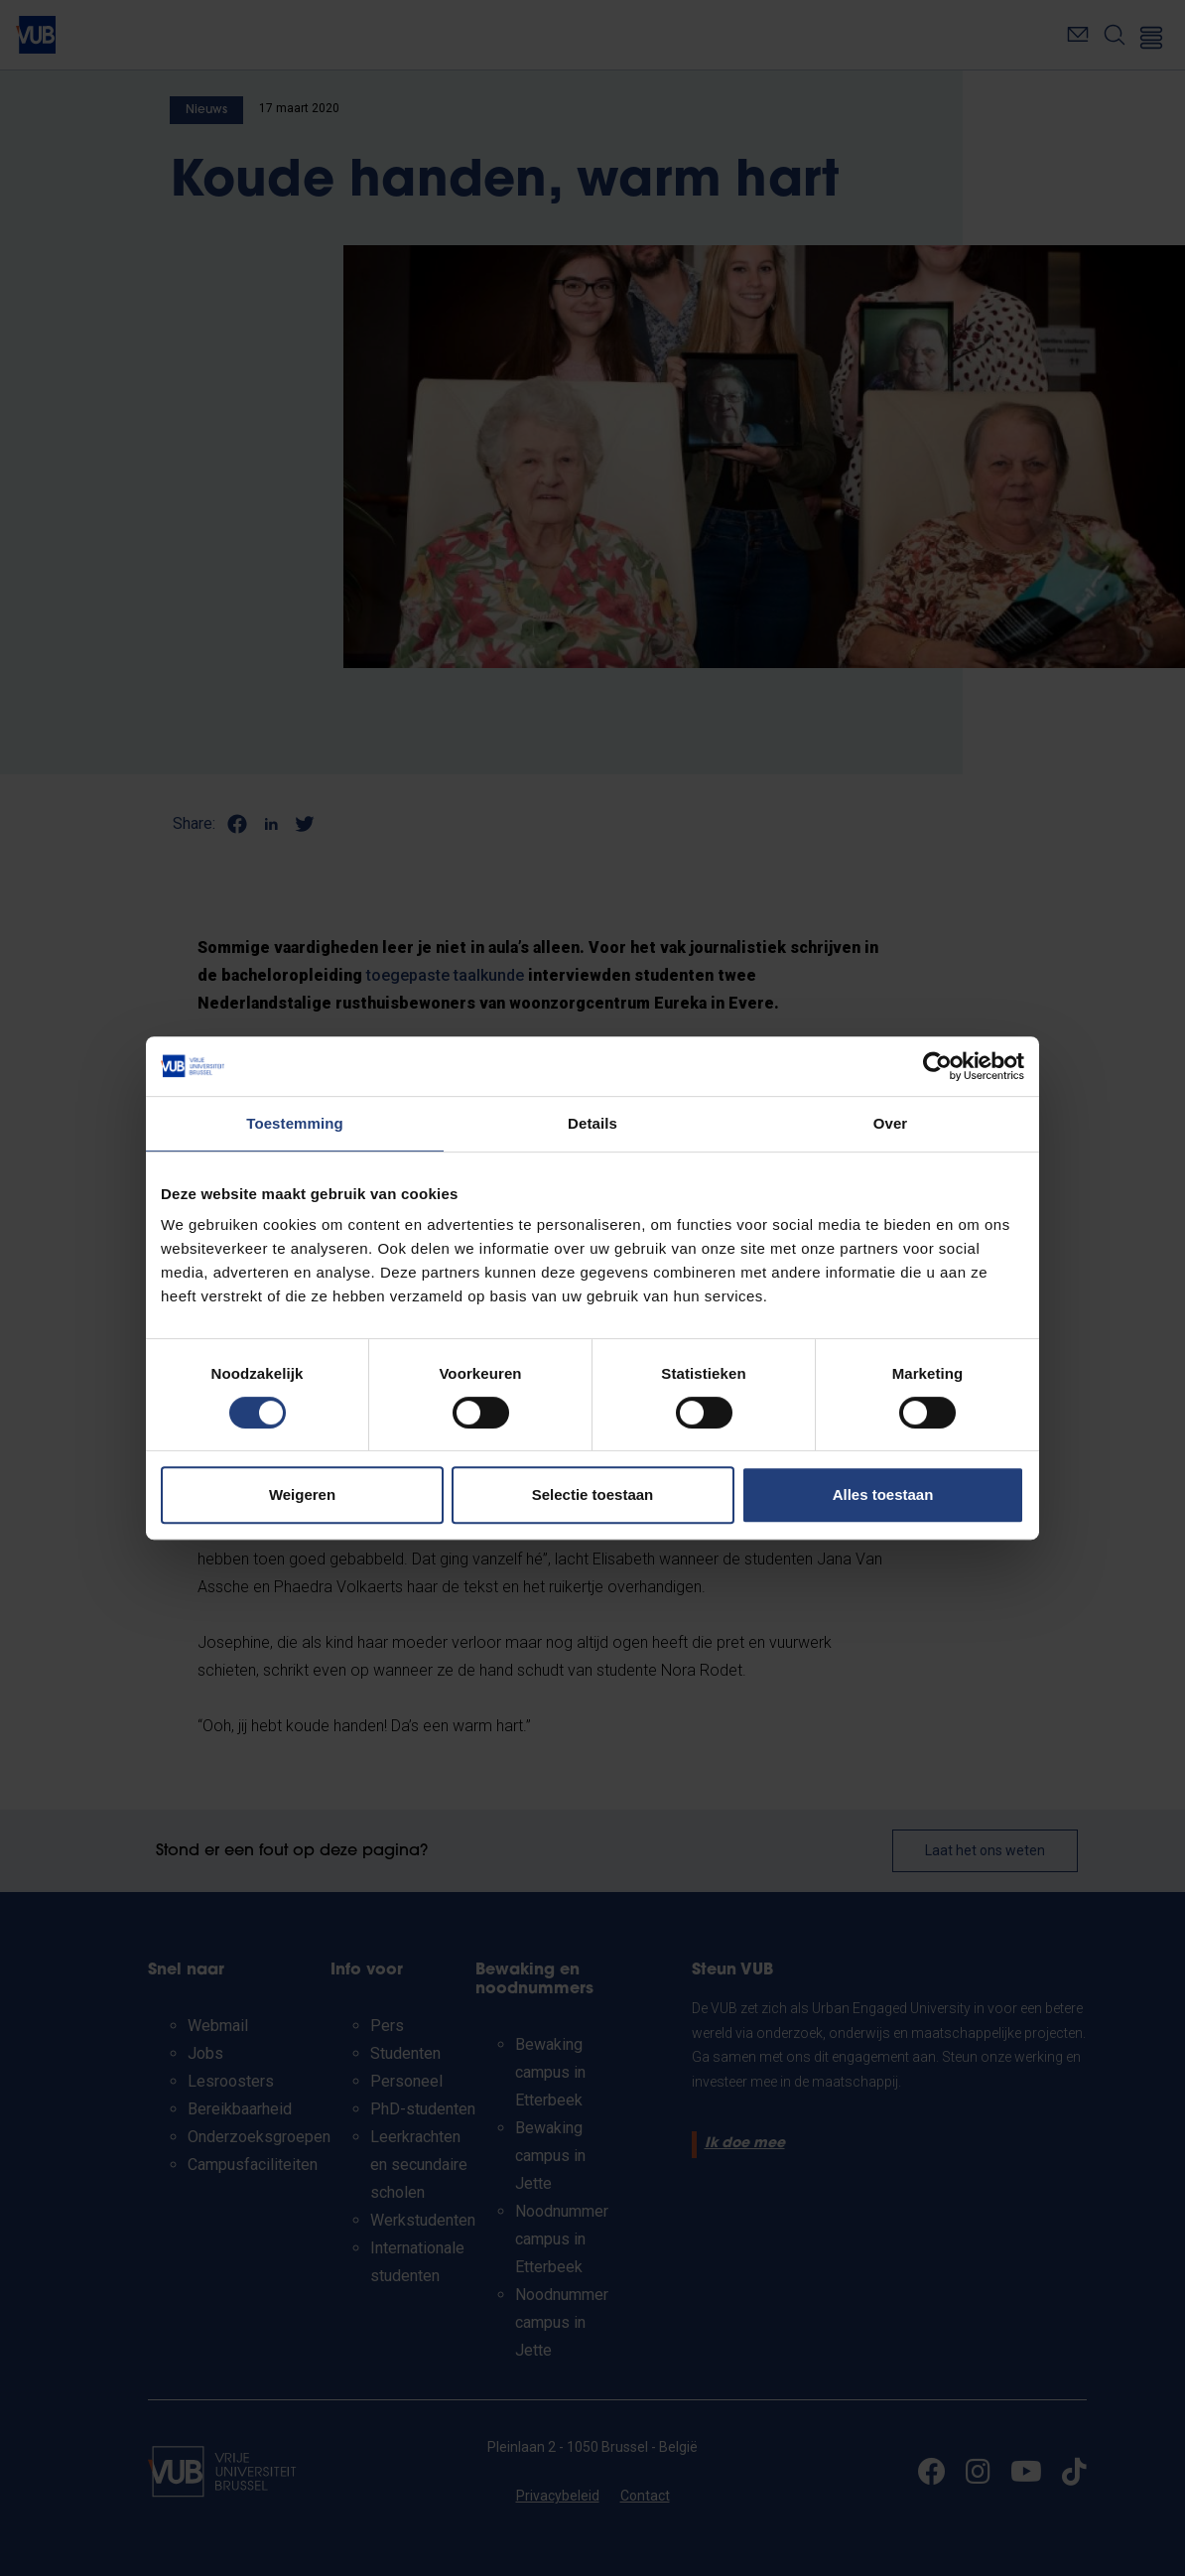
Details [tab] (592, 1123)
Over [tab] (890, 1123)
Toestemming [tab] (294, 1123)
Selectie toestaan (593, 1494)
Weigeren (302, 1494)
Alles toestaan (883, 1494)
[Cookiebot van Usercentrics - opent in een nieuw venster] (937, 1066)
